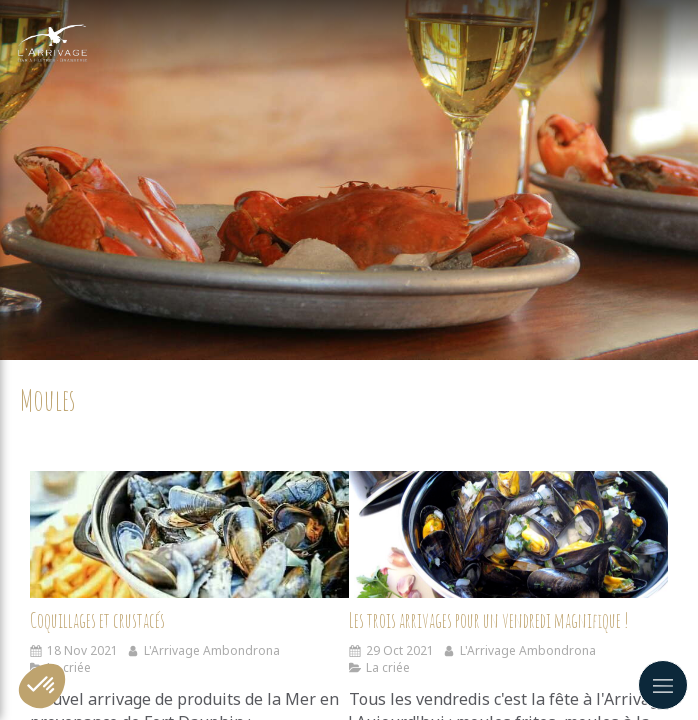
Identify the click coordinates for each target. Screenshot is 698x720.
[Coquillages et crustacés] (189, 535)
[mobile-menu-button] (663, 685)
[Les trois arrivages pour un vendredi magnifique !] (508, 535)
